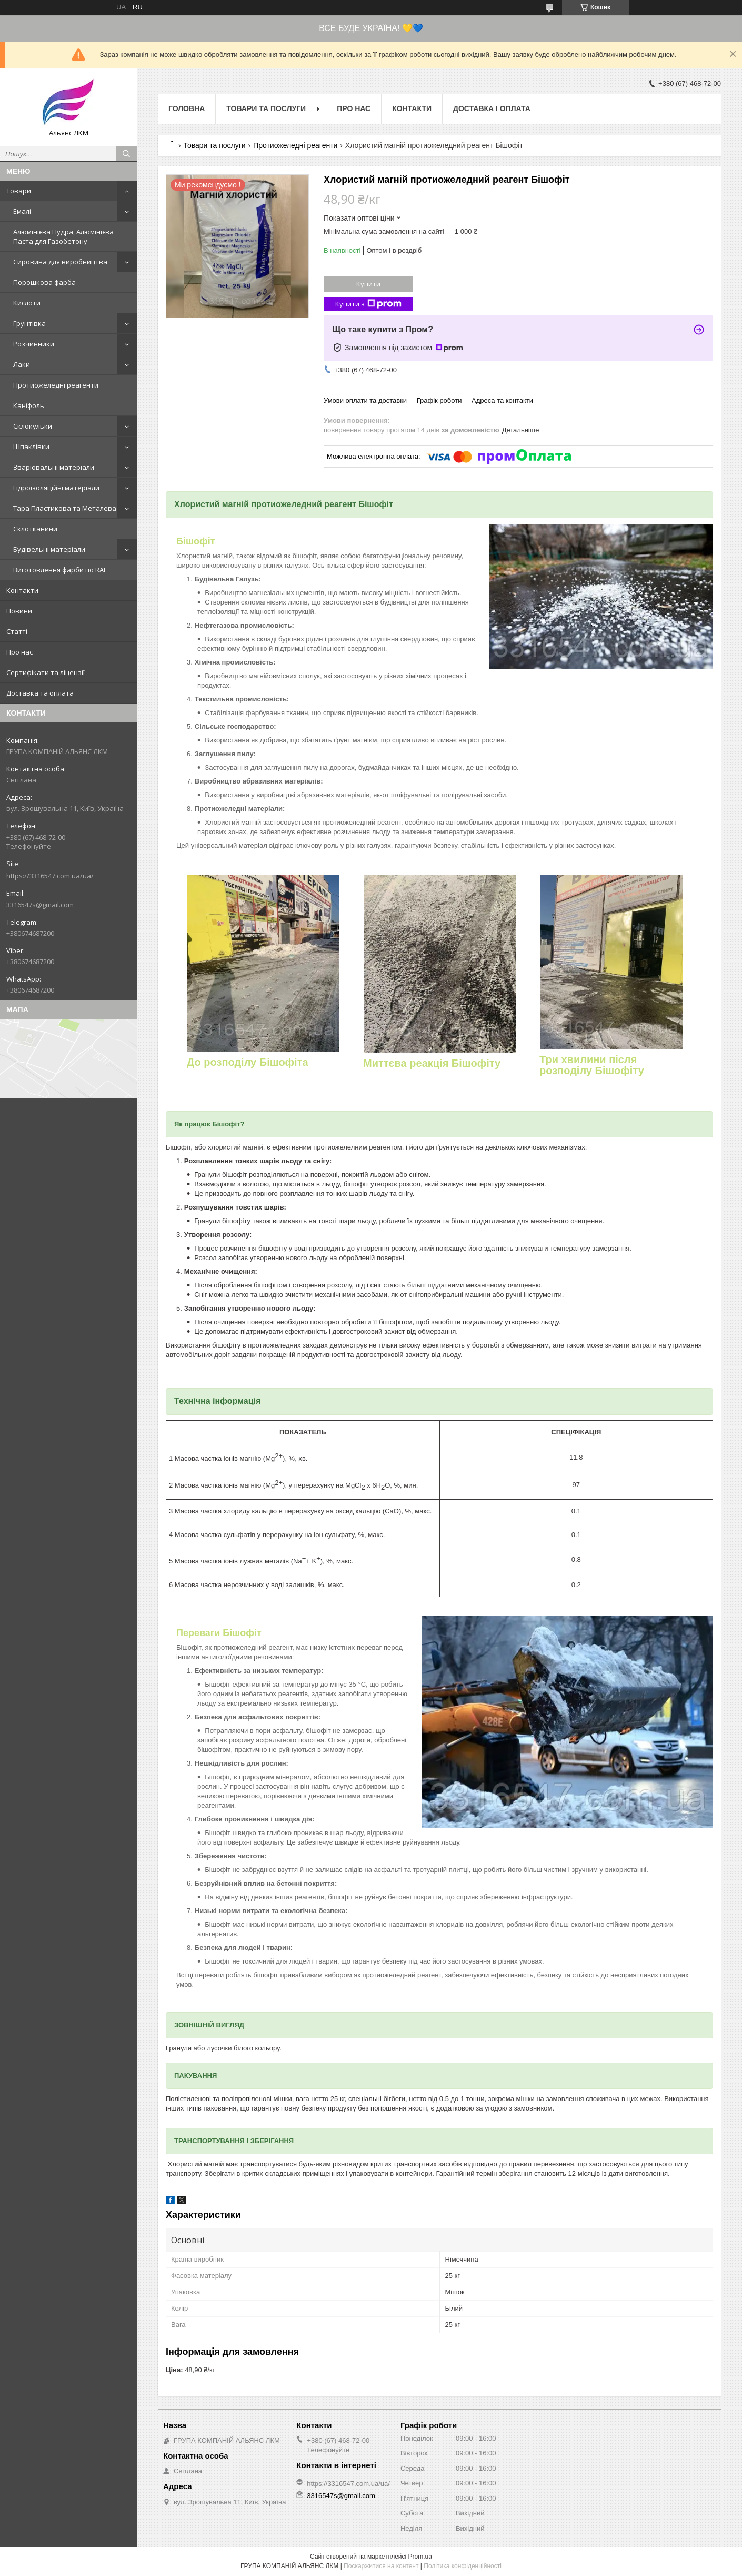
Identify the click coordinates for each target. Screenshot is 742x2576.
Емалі (22, 211)
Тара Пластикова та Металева (64, 508)
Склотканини (35, 528)
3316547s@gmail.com (40, 904)
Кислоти (27, 303)
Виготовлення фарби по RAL (60, 569)
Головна (186, 108)
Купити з (368, 304)
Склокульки (32, 426)
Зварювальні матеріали (53, 467)
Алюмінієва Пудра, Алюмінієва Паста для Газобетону (63, 236)
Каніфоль (28, 405)
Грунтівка (29, 323)
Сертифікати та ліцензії (45, 672)
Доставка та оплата (40, 693)
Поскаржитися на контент (381, 2566)
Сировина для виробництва (60, 261)
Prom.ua (420, 2556)
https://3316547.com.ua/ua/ (50, 875)
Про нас (19, 652)
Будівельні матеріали (49, 549)
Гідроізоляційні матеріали (56, 487)
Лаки (21, 364)
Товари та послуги (266, 108)
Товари (18, 190)
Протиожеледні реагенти (55, 385)
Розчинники (33, 344)
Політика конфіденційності (463, 2566)
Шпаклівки (31, 446)
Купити (368, 284)
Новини (19, 611)
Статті (16, 631)
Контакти (22, 590)
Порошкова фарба (44, 282)
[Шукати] (126, 154)
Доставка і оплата (491, 108)
